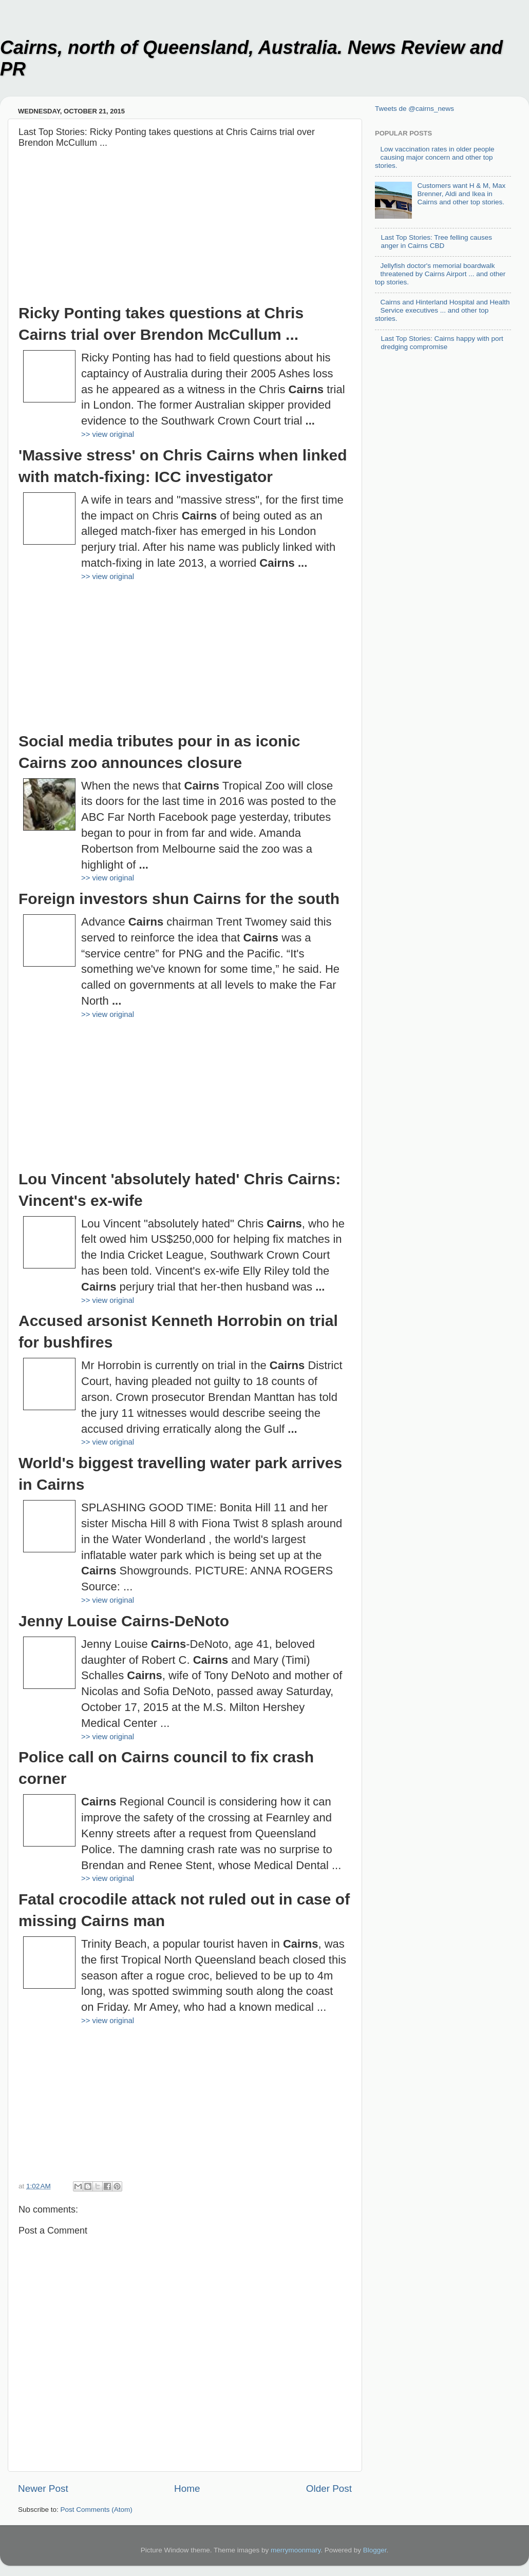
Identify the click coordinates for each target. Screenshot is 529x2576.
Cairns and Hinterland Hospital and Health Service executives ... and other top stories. (442, 310)
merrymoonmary (295, 2550)
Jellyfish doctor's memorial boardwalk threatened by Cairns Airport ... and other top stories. (440, 274)
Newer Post (43, 2488)
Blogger (375, 2550)
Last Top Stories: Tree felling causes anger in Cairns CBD (436, 241)
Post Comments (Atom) (97, 2509)
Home (187, 2488)
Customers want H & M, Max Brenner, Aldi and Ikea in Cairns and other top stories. (461, 194)
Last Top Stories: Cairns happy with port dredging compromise (442, 343)
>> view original (107, 434)
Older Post (329, 2488)
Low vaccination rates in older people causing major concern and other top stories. (435, 157)
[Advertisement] (184, 230)
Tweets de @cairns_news (414, 108)
